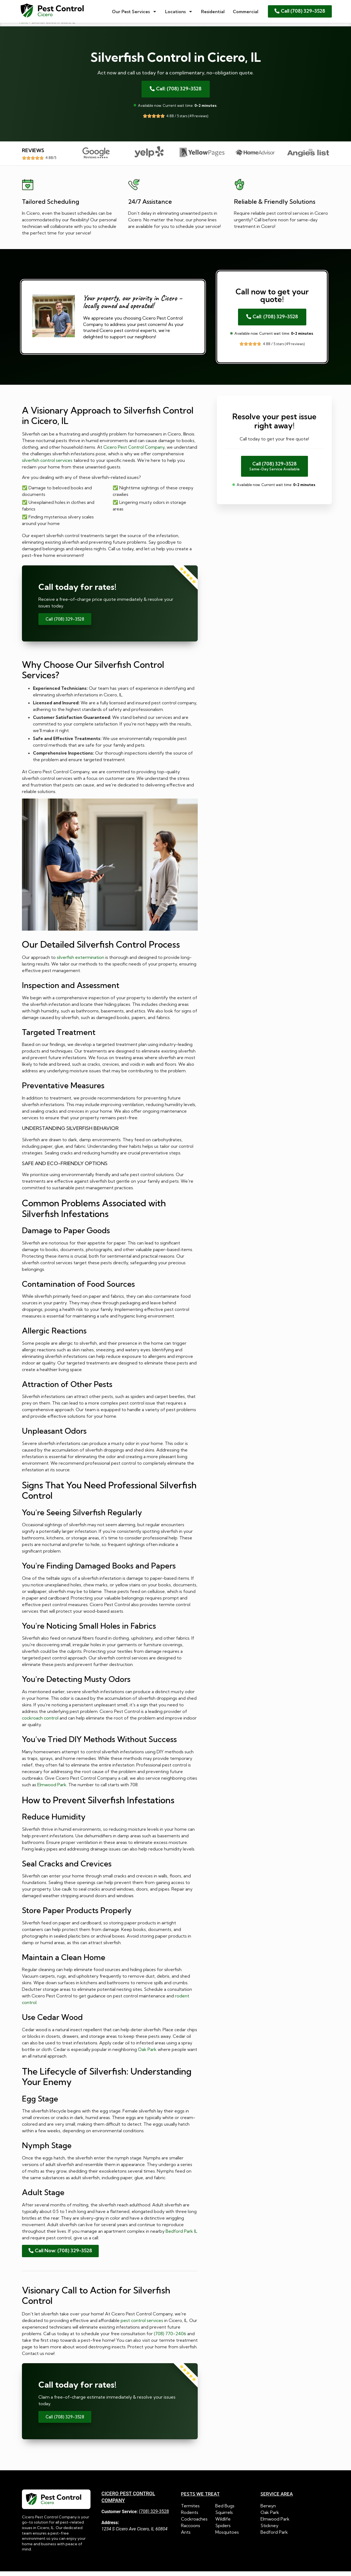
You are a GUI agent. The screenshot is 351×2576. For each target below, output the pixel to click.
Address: (110, 2527)
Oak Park (147, 2054)
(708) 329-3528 (154, 2516)
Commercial (245, 11)
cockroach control (40, 1722)
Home (23, 27)
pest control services (142, 2325)
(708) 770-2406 (170, 2338)
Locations (179, 11)
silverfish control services (47, 465)
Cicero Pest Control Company (134, 451)
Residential (213, 11)
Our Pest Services (134, 11)
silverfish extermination (80, 962)
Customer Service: (119, 2516)
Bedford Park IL (181, 2236)
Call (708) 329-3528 (65, 623)
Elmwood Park (51, 1789)
